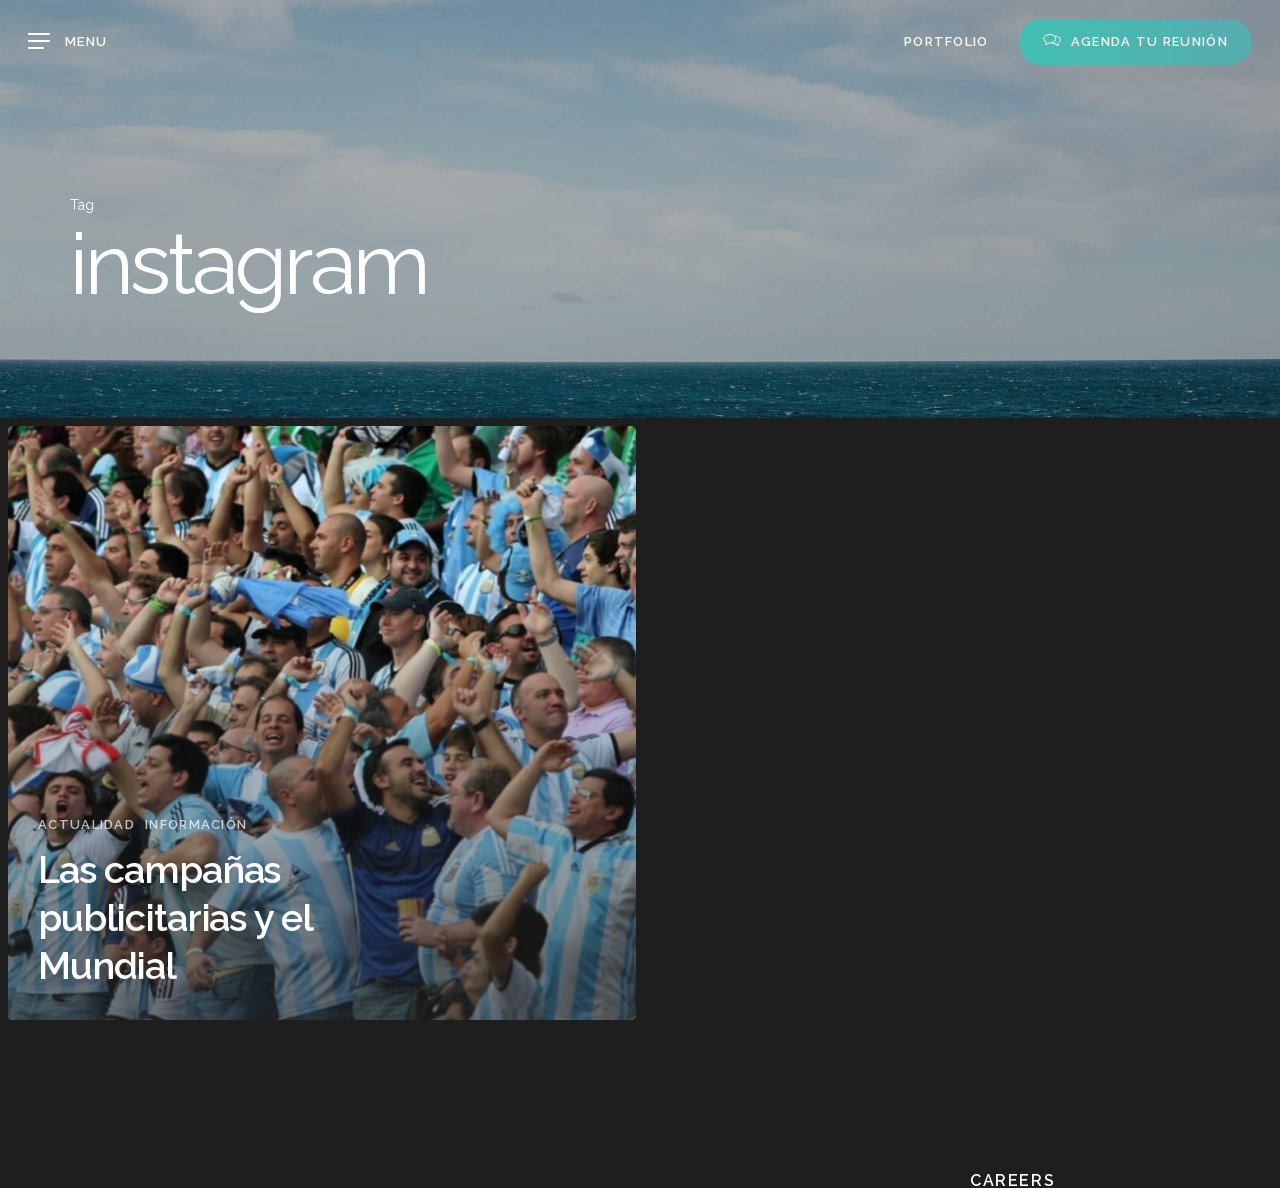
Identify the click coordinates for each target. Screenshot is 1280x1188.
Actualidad (86, 824)
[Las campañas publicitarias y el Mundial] (322, 723)
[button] (67, 41)
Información (196, 824)
